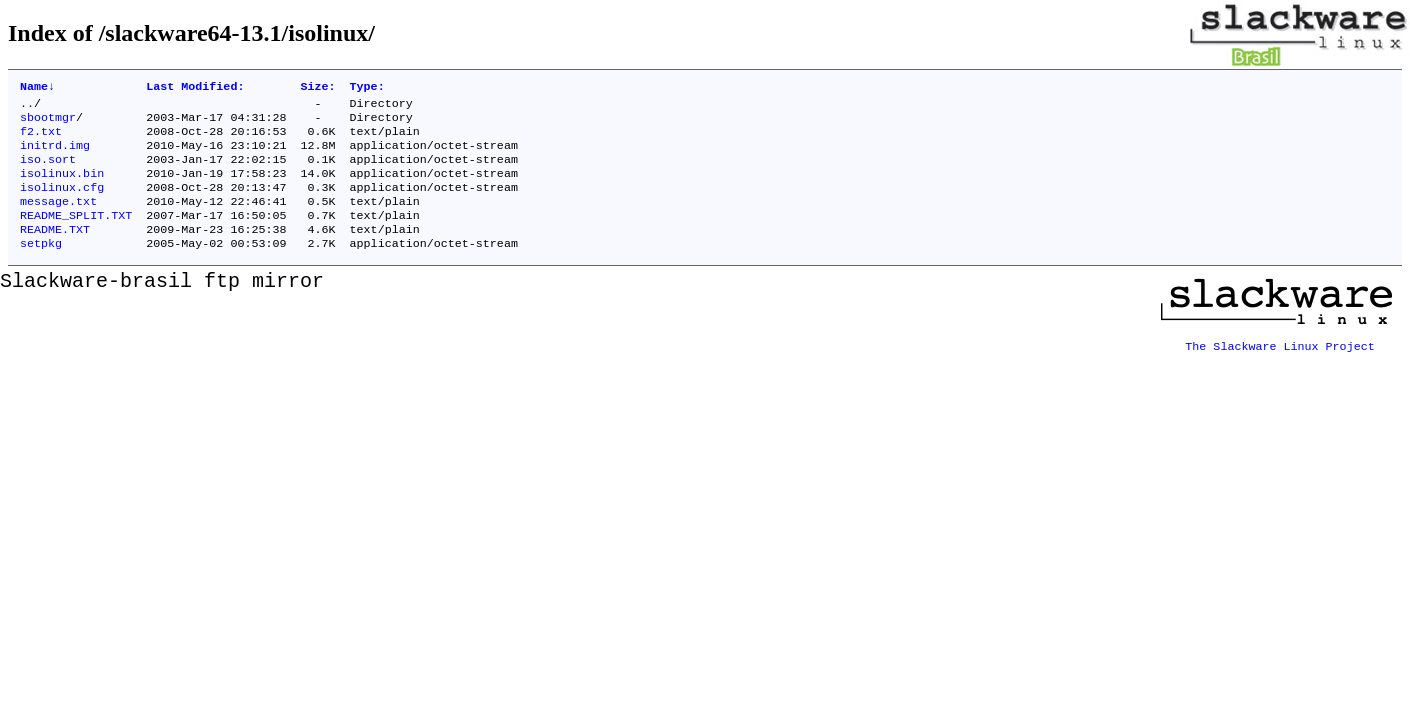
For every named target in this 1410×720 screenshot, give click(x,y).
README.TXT (55, 251)
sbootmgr (48, 123)
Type (367, 88)
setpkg (41, 267)
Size (317, 88)
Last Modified (195, 88)
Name (37, 88)
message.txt (58, 219)
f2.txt (41, 139)
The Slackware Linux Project (1280, 363)
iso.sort (48, 171)
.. (27, 107)
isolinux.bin (62, 187)
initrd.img (55, 155)
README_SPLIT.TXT (76, 235)
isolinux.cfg (62, 203)
